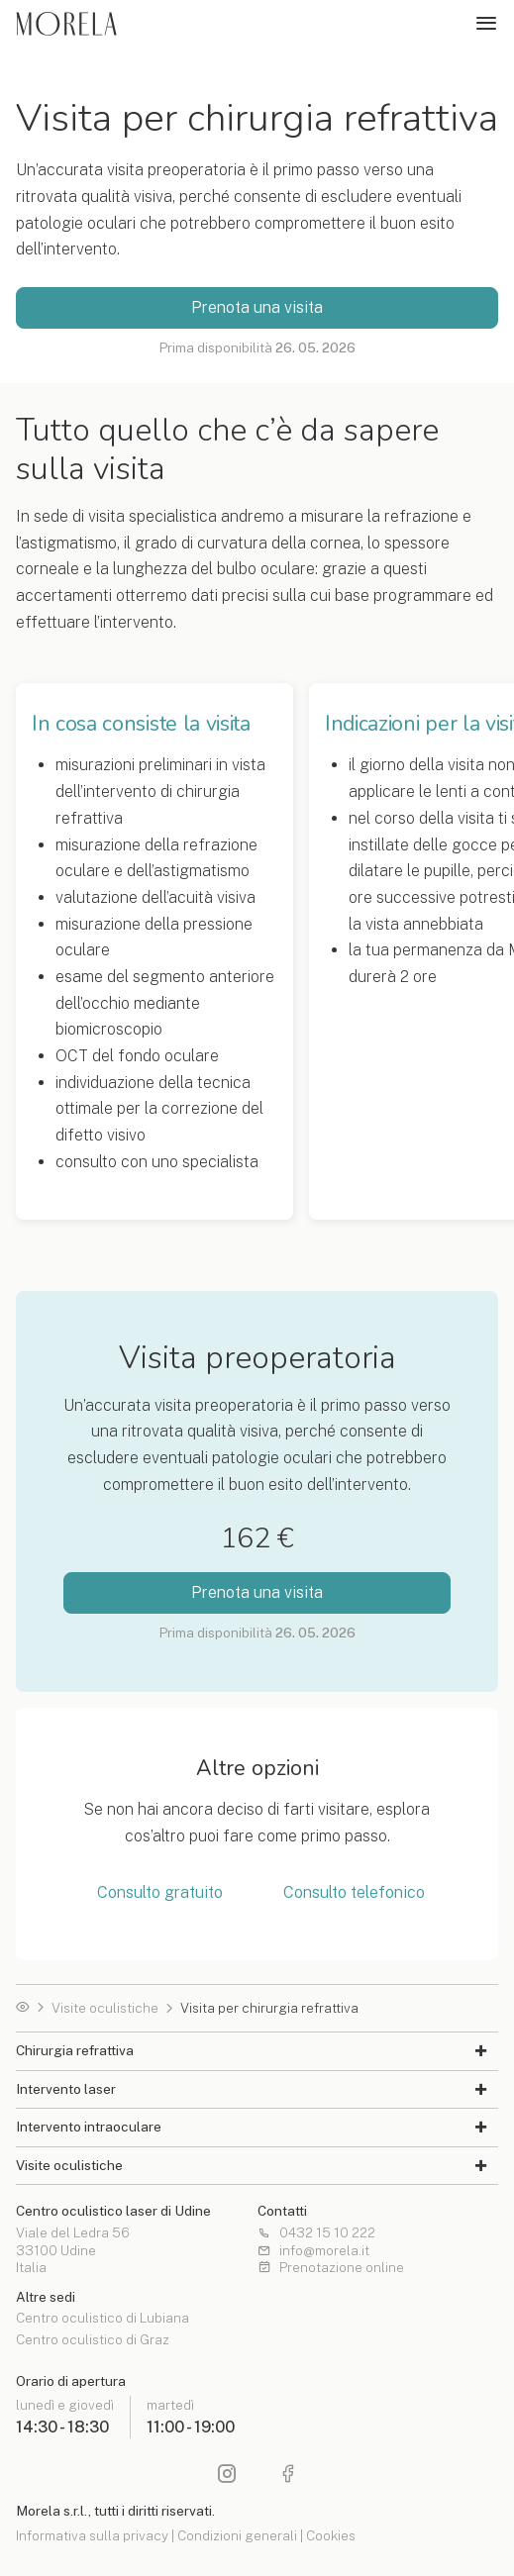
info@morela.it (313, 2251)
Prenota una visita (257, 307)
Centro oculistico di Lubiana (102, 2319)
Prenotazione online (330, 2268)
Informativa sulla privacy (92, 2535)
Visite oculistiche (104, 2009)
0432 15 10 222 (316, 2233)
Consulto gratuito (160, 1893)
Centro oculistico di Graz (92, 2340)
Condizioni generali (237, 2535)
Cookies (331, 2535)
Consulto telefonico (354, 1893)
